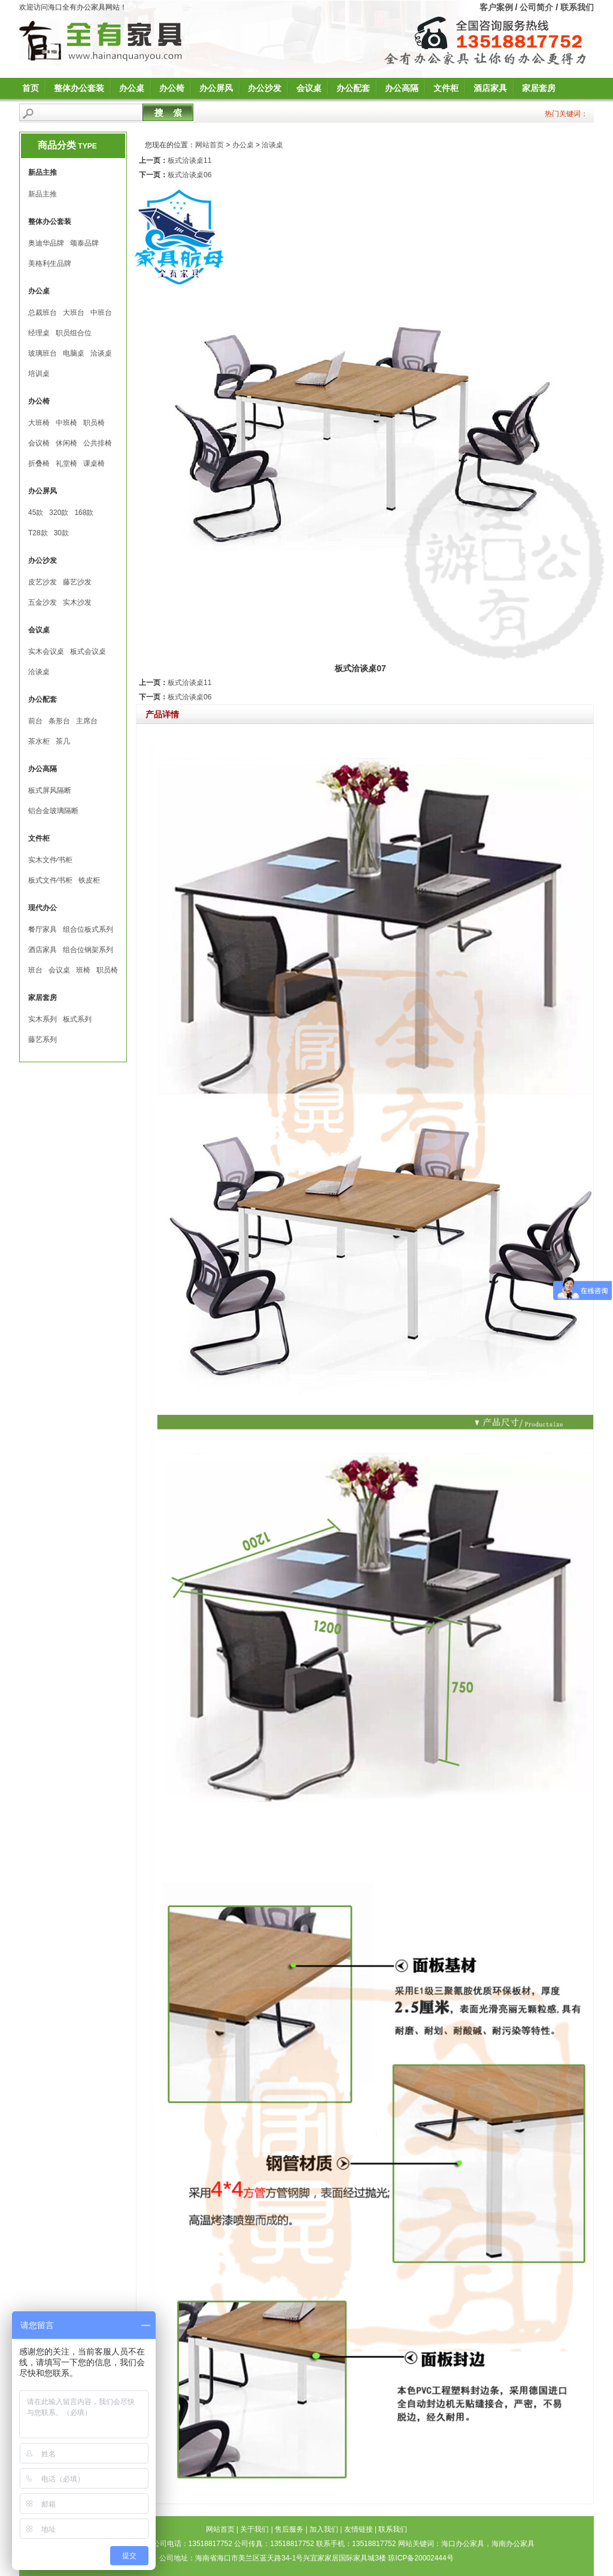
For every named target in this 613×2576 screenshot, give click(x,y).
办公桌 (131, 88)
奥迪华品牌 (46, 243)
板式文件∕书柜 (50, 880)
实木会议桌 (46, 651)
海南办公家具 (513, 2543)
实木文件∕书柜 (50, 860)
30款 (61, 533)
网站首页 (209, 145)
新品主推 (42, 194)
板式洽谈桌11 (189, 160)
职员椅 (94, 423)
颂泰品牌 (84, 243)
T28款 (38, 533)
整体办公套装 (79, 88)
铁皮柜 (89, 880)
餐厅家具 (42, 929)
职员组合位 (74, 333)
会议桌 (308, 88)
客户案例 (496, 7)
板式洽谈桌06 (189, 175)
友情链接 (358, 2529)
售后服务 (289, 2529)
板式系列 (77, 1019)
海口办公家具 (462, 2543)
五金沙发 (42, 602)
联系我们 (577, 7)
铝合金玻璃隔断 (53, 811)
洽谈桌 (101, 353)
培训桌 (39, 373)
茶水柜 (39, 741)
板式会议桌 (88, 651)
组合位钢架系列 (88, 949)
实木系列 (42, 1019)
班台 (35, 970)
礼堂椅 (66, 463)
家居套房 (539, 88)
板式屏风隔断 (49, 790)
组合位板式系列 (88, 929)
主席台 (87, 721)
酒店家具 (490, 88)
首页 (30, 88)
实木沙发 (77, 602)
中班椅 (66, 423)
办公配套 (353, 88)
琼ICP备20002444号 (420, 2558)
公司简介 (536, 7)
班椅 (83, 970)
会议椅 (39, 443)
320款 (58, 512)
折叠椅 (39, 463)
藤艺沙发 (77, 582)
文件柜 (446, 88)
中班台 (101, 312)
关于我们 (254, 2529)
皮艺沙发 (42, 582)
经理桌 (39, 333)
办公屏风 (216, 88)
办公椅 (171, 88)
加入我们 (323, 2529)
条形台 (59, 721)
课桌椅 (94, 463)
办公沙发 (264, 88)
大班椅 (39, 423)
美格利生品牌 (49, 263)
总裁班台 (42, 312)
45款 (35, 512)
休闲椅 (66, 443)
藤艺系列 (42, 1039)
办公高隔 (401, 88)
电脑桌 (73, 353)
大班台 (73, 312)
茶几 (63, 741)
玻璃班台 (42, 353)
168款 (83, 512)
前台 (35, 721)
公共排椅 (97, 443)
